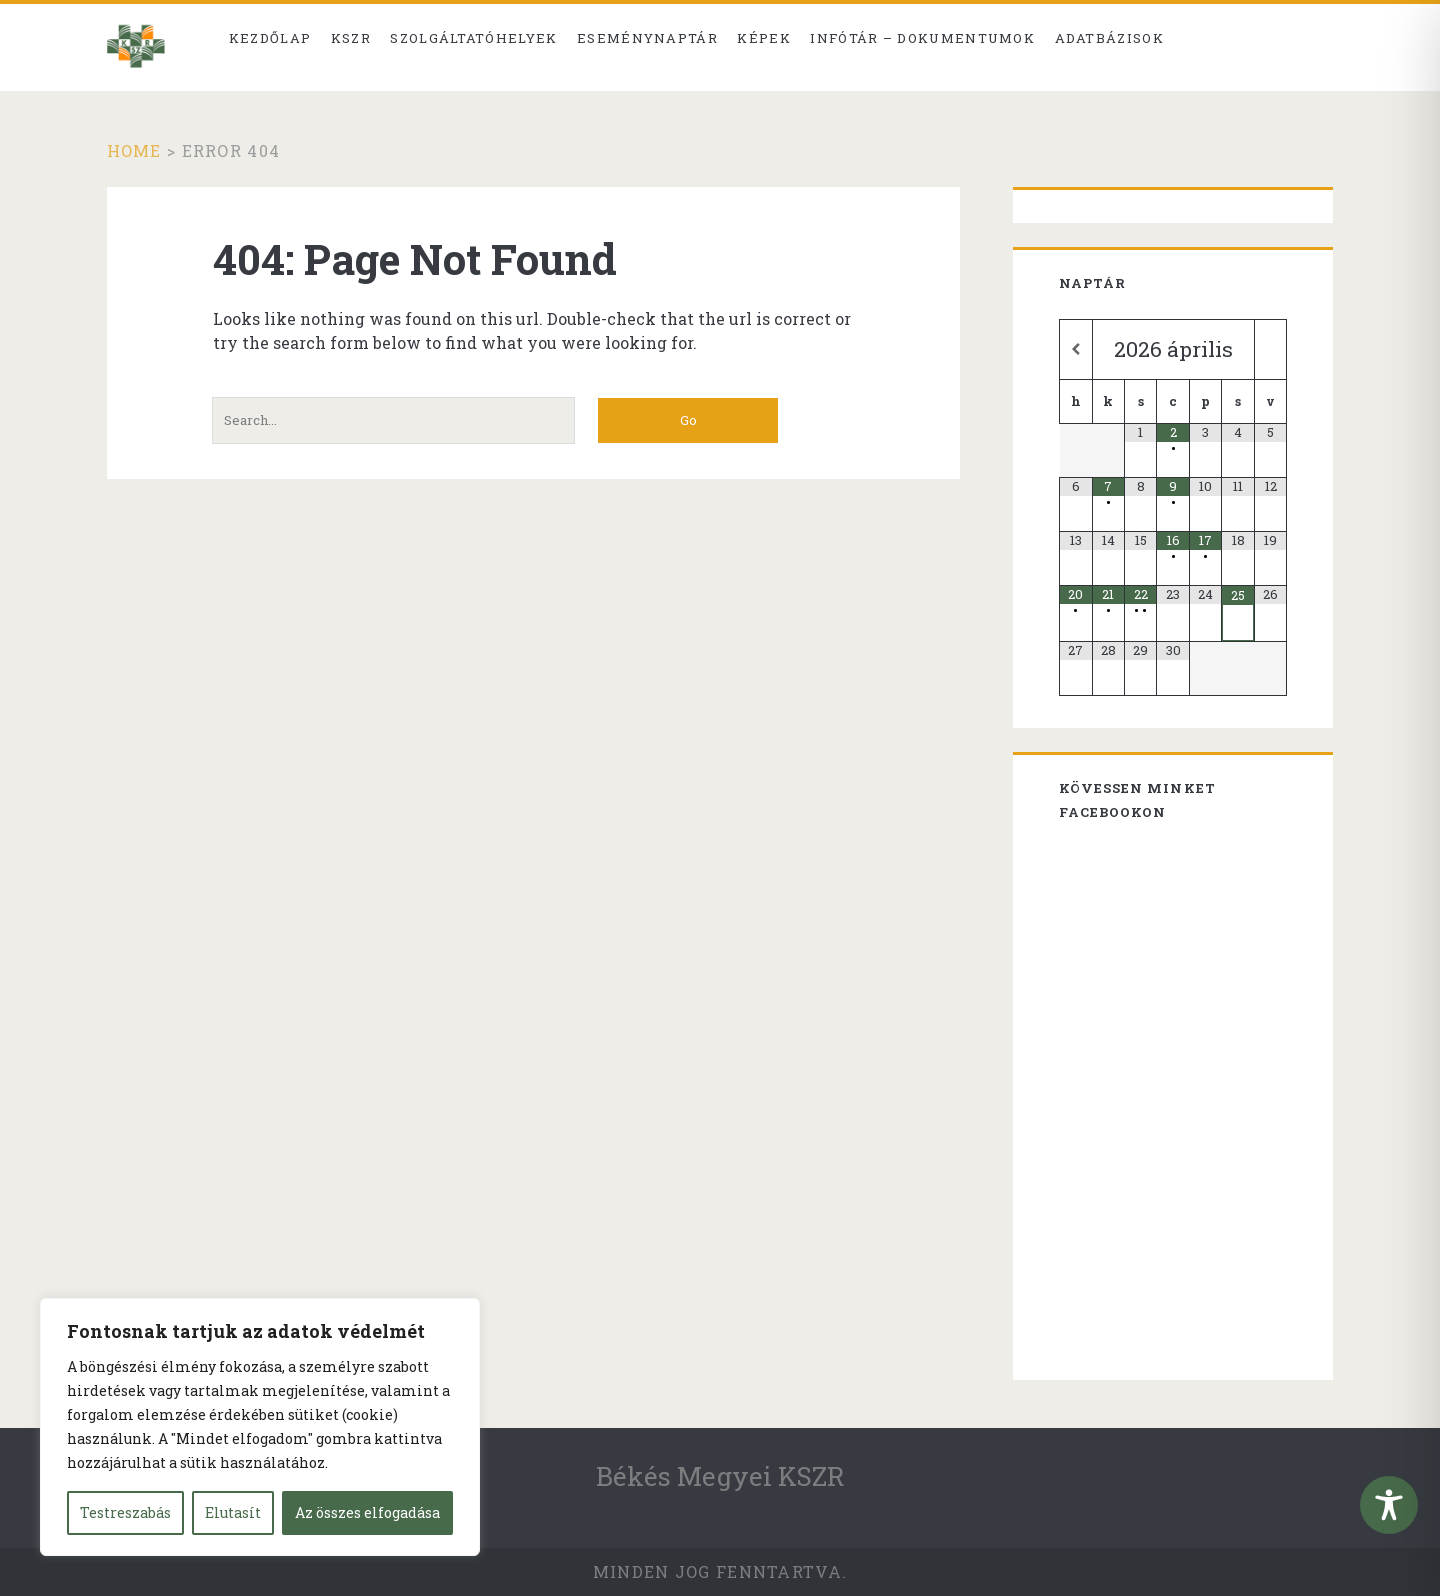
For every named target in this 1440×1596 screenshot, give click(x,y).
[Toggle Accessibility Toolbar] (1389, 1505)
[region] (260, 1427)
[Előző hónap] (1075, 349)
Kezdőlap (270, 38)
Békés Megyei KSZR (720, 1476)
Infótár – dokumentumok (922, 38)
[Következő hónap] (1270, 349)
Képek (764, 38)
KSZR (351, 38)
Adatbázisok (1109, 38)
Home (134, 150)
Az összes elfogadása (367, 1512)
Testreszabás (125, 1512)
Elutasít (233, 1512)
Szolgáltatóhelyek (473, 38)
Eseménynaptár (647, 38)
